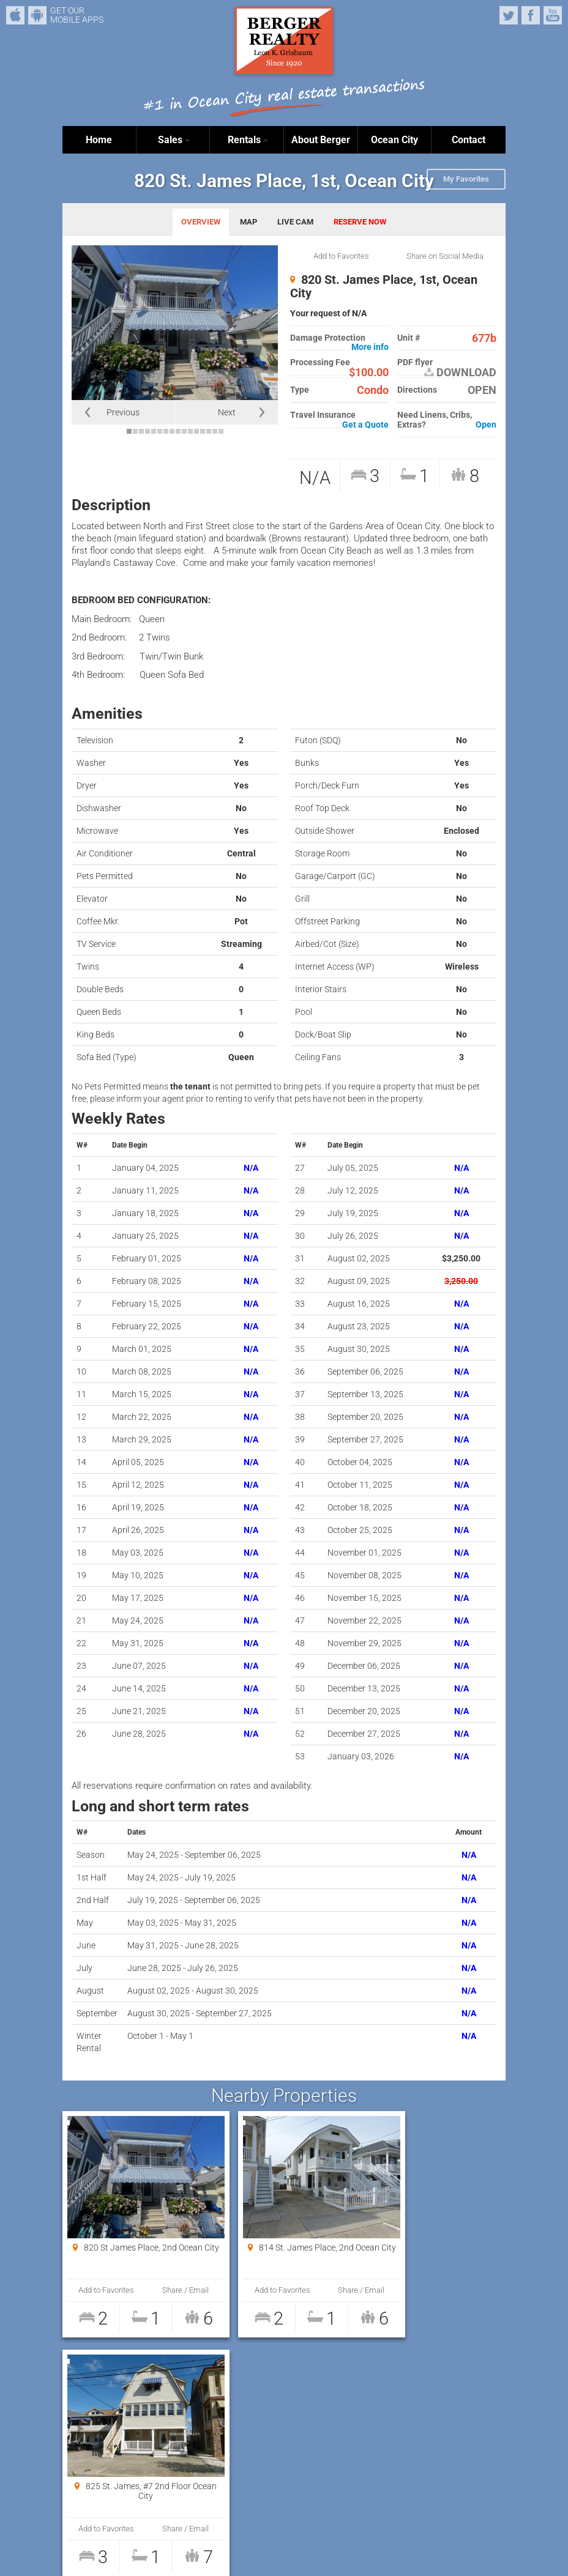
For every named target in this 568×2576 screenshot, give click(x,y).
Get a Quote (365, 424)
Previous (123, 412)
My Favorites (466, 179)
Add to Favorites (341, 256)
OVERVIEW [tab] (200, 221)
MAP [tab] (248, 221)
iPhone (15, 15)
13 (202, 431)
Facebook (530, 15)
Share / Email (166, 2290)
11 (190, 431)
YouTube (553, 15)
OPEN (482, 390)
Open (486, 424)
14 (208, 431)
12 (196, 431)
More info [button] (370, 347)
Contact (468, 140)
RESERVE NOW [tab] (360, 221)
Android (37, 15)
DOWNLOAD (460, 372)
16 (221, 431)
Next (227, 412)
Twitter (508, 15)
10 (184, 431)
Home (99, 140)
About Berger (320, 140)
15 (214, 431)
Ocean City (394, 140)
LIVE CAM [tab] (295, 221)
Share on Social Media (445, 256)
